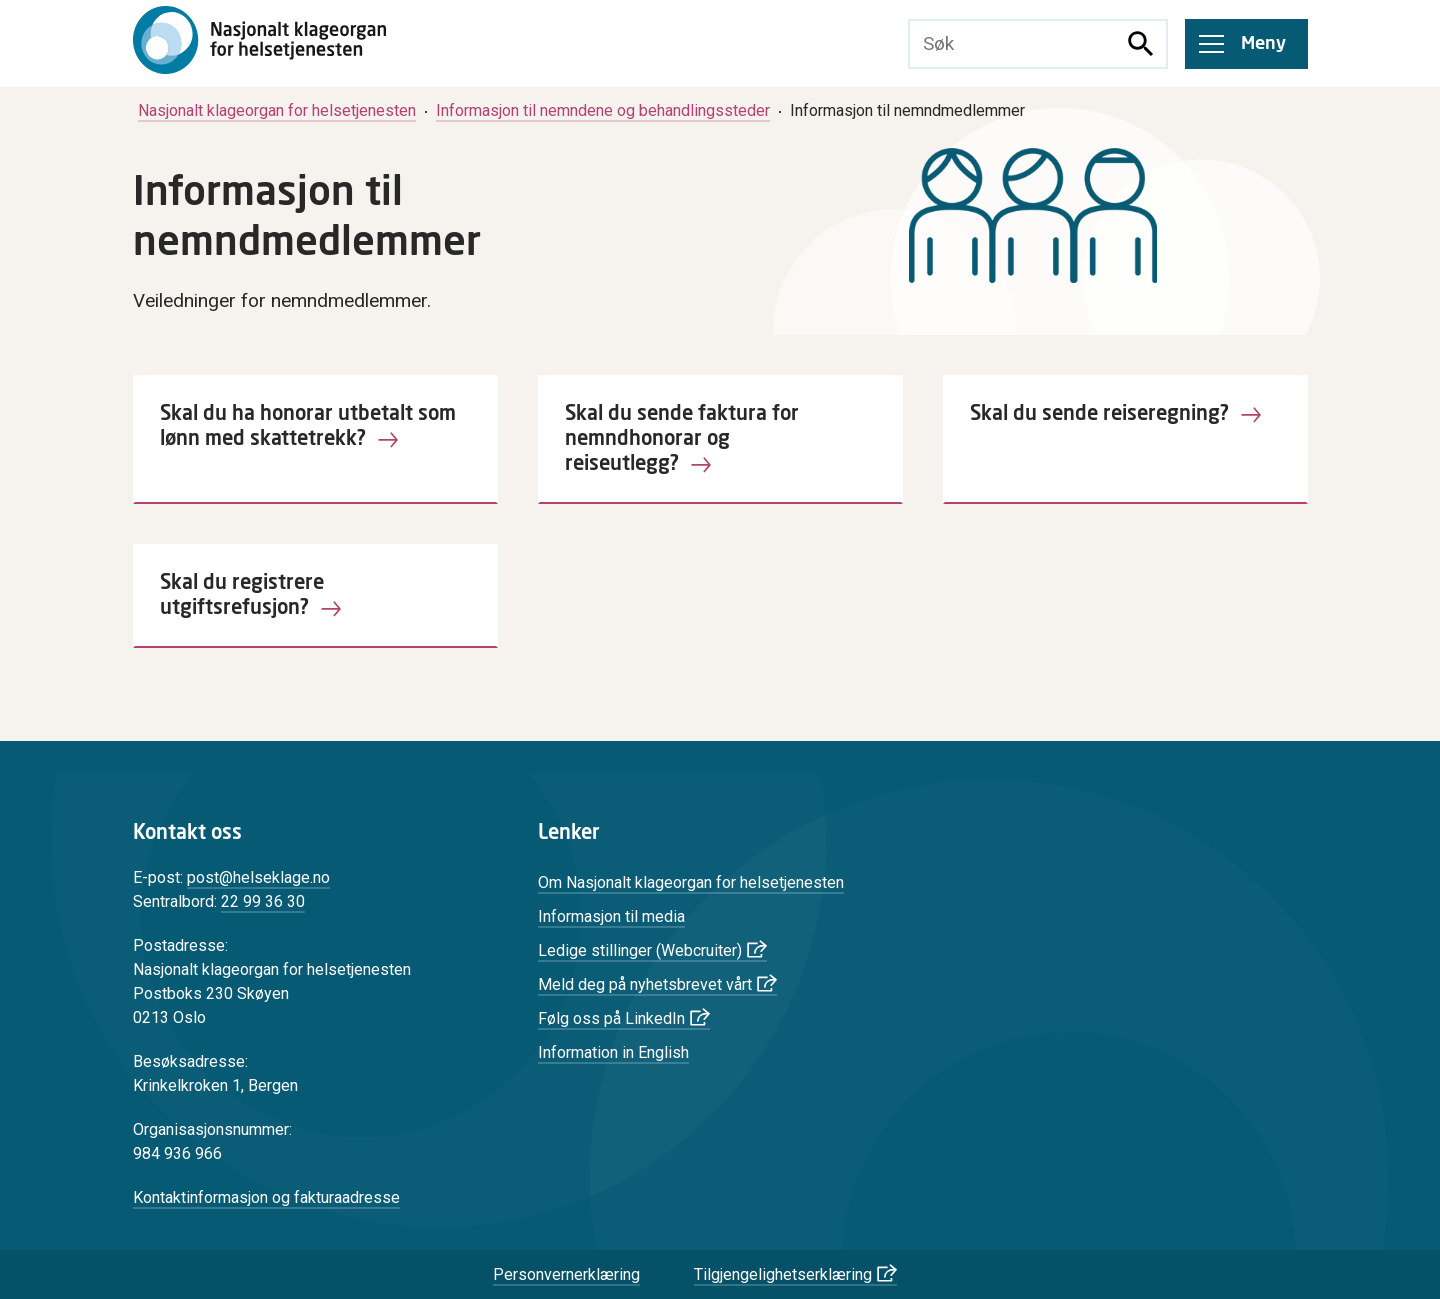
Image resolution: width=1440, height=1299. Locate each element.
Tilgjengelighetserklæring (783, 1274)
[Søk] (1141, 44)
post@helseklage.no (258, 877)
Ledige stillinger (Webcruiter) (640, 950)
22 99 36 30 (263, 901)
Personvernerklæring (566, 1274)
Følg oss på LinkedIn (611, 1018)
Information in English (613, 1052)
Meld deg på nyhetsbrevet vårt (645, 984)
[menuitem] (277, 110)
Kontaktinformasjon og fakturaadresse (266, 1197)
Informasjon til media (611, 916)
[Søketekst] (1013, 44)
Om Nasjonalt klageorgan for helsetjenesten (691, 882)
